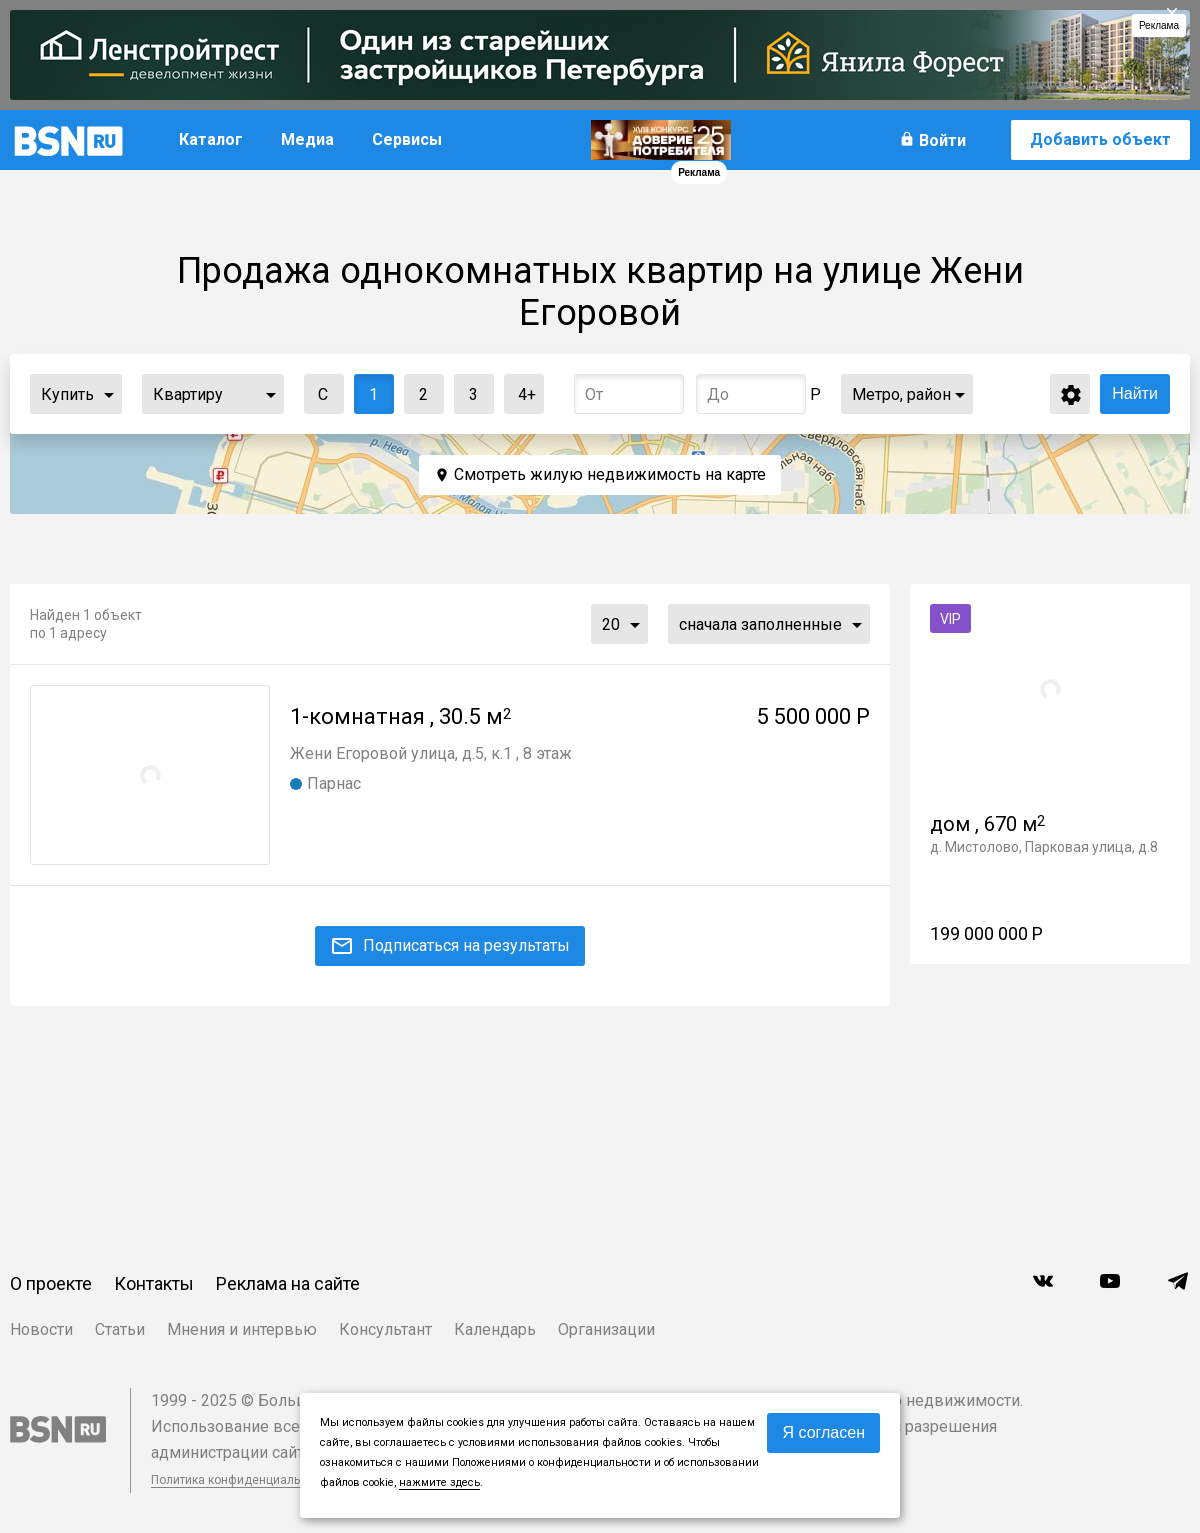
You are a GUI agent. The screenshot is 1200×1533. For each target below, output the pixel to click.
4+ (520, 389)
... (109, 394)
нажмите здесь (439, 1482)
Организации (606, 1329)
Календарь (495, 1329)
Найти (1135, 393)
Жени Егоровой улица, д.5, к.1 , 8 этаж (431, 753)
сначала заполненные (760, 624)
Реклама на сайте (288, 1283)
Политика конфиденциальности (242, 1480)
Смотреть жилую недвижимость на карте (610, 474)
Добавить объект (1100, 139)
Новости (41, 1329)
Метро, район (901, 394)
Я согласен (823, 1432)
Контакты (154, 1283)
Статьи (120, 1329)
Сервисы (407, 139)
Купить (67, 394)
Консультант (385, 1329)
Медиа (307, 139)
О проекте (51, 1283)
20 (611, 624)
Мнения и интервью (242, 1329)
